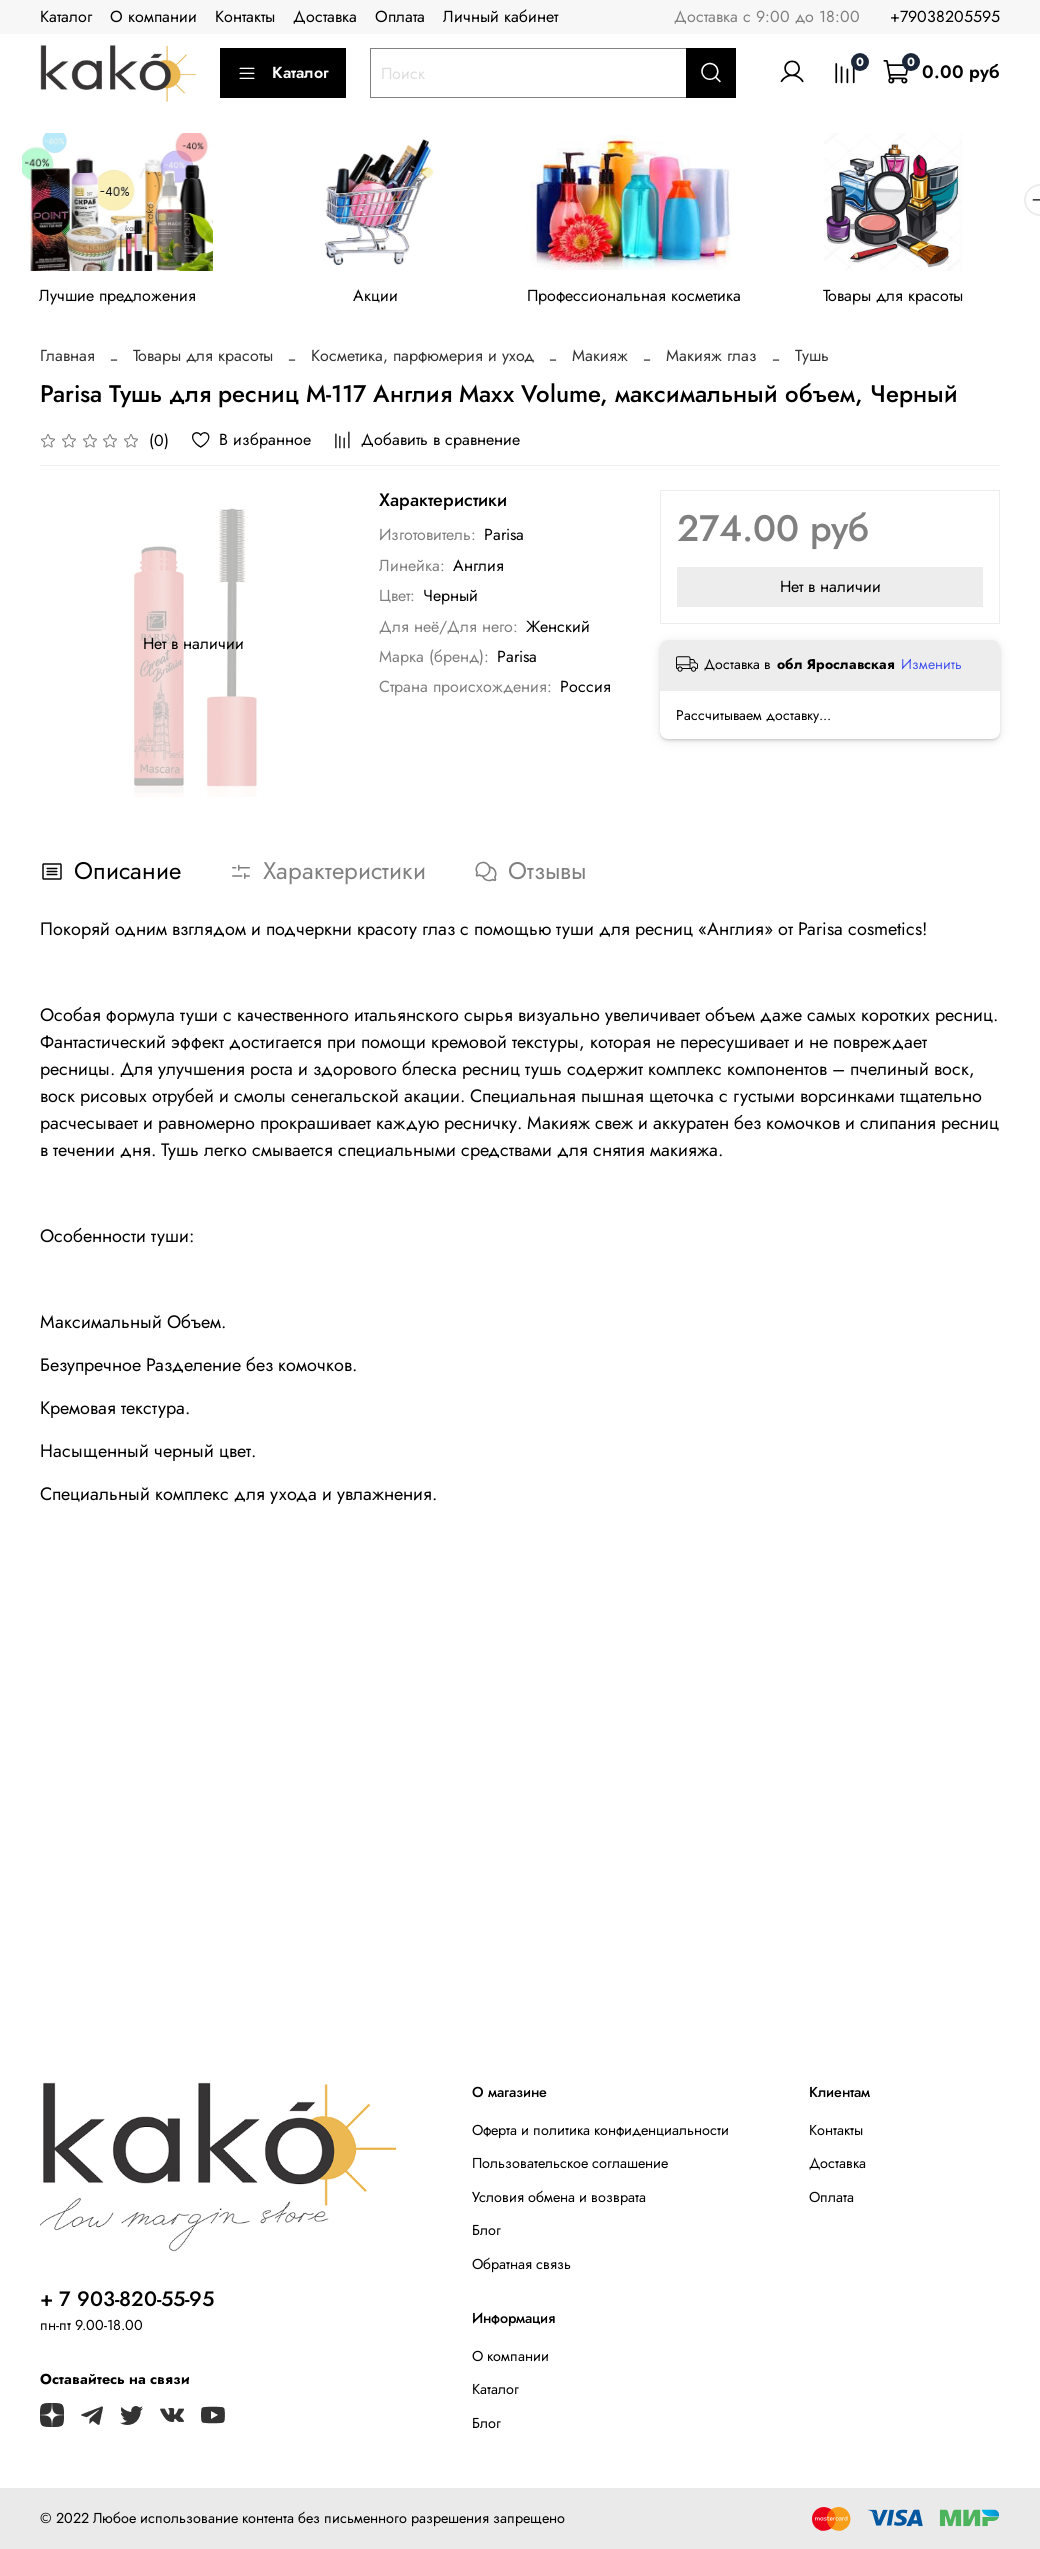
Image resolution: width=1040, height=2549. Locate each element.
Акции (387, 299)
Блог (486, 2230)
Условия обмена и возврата (559, 2197)
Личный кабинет (500, 16)
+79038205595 (945, 16)
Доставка (325, 16)
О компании (153, 16)
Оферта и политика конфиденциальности (600, 2130)
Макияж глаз (711, 360)
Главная (67, 360)
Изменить (931, 668)
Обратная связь (521, 2264)
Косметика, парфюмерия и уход (422, 360)
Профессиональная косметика (653, 299)
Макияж (600, 360)
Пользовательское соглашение (570, 2163)
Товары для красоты (919, 299)
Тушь (812, 360)
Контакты (245, 16)
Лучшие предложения (121, 299)
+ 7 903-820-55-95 (127, 2299)
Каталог (66, 16)
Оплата (400, 16)
